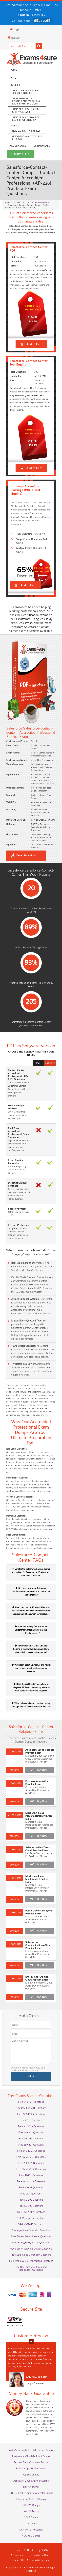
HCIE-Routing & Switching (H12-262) (27, 137)
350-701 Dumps (31, 2487)
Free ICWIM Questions (31, 2187)
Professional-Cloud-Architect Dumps (31, 2456)
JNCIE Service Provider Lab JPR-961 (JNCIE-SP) (25, 118)
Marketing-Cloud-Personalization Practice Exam (38, 1816)
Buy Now (42, 1769)
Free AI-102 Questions (31, 2175)
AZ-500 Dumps (31, 2474)
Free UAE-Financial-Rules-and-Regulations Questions (31, 2268)
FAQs (45, 2550)
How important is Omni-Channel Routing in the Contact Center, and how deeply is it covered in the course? (31, 1649)
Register (14, 37)
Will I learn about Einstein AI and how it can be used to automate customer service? (31, 1668)
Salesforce (19, 202)
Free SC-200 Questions (31, 2199)
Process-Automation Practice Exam (36, 1783)
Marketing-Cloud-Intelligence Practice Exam (36, 1879)
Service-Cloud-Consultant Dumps (31, 2462)
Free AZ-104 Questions (31, 2138)
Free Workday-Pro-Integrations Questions (31, 2261)
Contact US (18, 2560)
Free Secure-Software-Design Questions (31, 2248)
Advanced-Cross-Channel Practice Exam (39, 1751)
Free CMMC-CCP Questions (31, 2157)
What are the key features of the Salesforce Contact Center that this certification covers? (31, 1629)
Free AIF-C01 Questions (31, 2163)
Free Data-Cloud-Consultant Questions (31, 2254)
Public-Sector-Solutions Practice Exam (38, 1912)
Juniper (15, 85)
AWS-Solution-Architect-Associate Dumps (31, 2450)
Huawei (15, 125)
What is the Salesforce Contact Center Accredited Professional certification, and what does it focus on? (31, 1572)
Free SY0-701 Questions (31, 2102)
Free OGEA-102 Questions (31, 2212)
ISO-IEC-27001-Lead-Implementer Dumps (31, 2493)
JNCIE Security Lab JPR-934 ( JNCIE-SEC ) (25, 110)
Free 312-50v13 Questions (31, 2181)
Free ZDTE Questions (31, 2120)
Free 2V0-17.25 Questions (31, 2151)
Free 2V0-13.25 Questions (31, 2114)
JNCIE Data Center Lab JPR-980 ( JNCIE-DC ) (25, 91)
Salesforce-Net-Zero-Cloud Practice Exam (37, 1849)
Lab (12, 78)
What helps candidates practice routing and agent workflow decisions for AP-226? (31, 1705)
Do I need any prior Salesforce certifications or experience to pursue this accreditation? (31, 1591)
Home (13, 69)
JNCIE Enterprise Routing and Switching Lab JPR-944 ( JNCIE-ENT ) (26, 101)
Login (15, 29)
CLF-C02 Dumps (31, 2505)
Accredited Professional (38, 202)
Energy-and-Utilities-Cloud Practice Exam (37, 1978)
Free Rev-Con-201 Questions (31, 2108)
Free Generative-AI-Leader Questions (31, 2236)
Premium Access (20, 154)
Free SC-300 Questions (31, 2206)
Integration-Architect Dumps (31, 2499)
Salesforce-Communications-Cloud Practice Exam (38, 1945)
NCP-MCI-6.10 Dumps (31, 2529)
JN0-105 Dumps (31, 2511)
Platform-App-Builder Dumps (31, 2468)
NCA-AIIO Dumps (31, 2536)
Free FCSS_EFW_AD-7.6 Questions (31, 2242)
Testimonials (41, 145)
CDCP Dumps (31, 2517)
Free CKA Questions (31, 2193)
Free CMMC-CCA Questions (31, 2169)
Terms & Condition (39, 2555)
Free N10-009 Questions (31, 2126)
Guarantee (19, 2555)
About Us (32, 2550)
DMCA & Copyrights (40, 2560)
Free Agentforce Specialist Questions (31, 2230)
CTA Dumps (31, 2523)
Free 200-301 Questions (31, 2132)
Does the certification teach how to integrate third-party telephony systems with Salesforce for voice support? (31, 1687)
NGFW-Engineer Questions (31, 2218)
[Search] (39, 46)
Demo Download (26, 855)
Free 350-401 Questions (31, 2144)
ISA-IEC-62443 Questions (31, 2224)
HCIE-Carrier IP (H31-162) (26, 131)
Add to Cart (34, 344)
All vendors (17, 145)
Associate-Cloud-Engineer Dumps (31, 2480)
